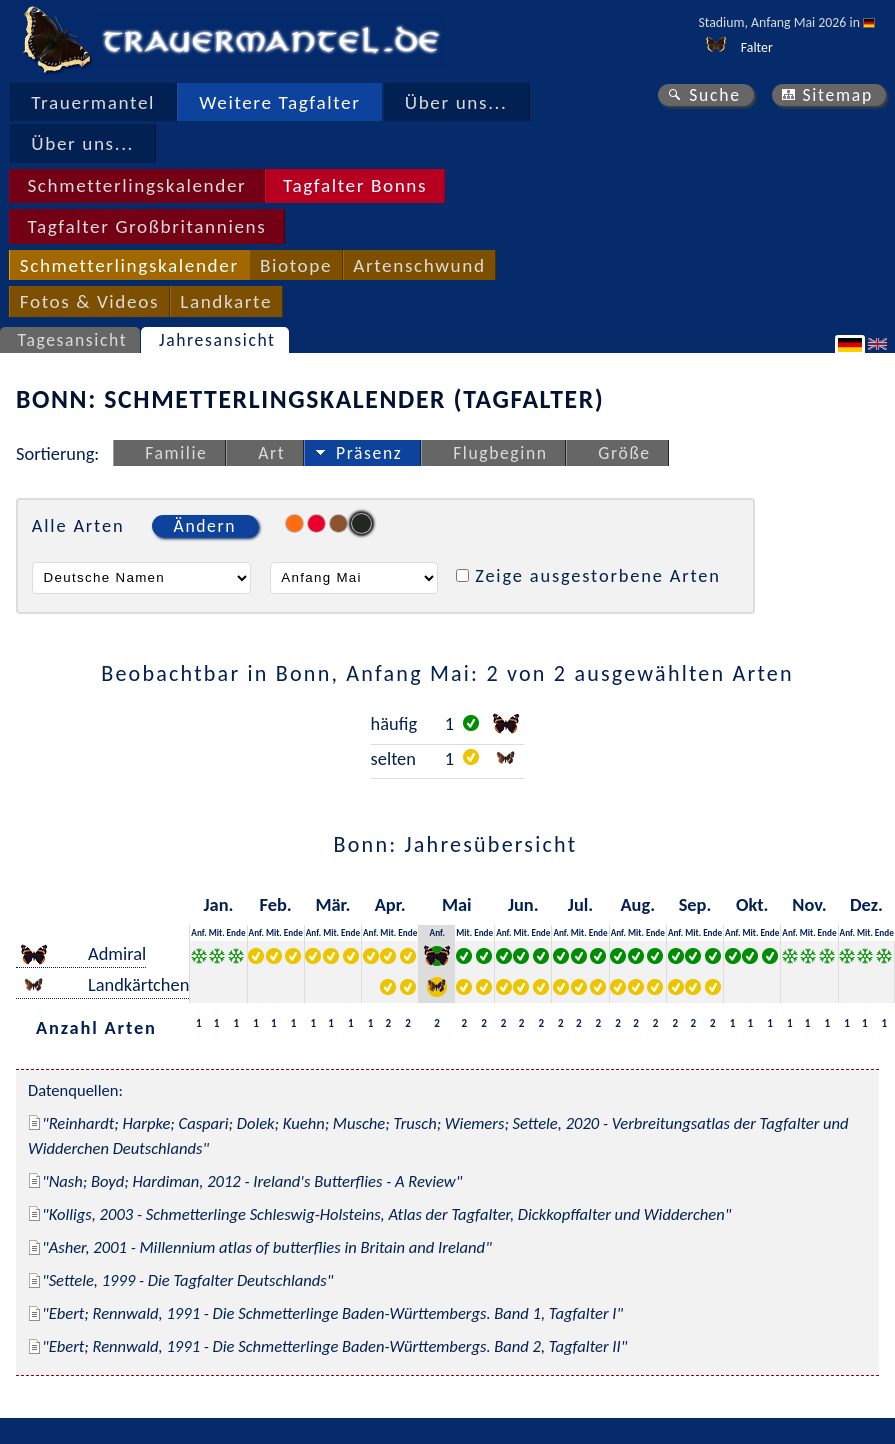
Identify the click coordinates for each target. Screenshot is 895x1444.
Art (271, 453)
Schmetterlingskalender (136, 185)
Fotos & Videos (89, 301)
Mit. (217, 932)
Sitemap (837, 95)
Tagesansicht (73, 340)
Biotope (296, 265)
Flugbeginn (500, 453)
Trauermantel (93, 102)
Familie (176, 453)
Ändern (205, 526)
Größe (624, 453)
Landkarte (226, 301)
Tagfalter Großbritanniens (146, 226)
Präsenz (369, 453)
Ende (236, 932)
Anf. (198, 932)
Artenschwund (419, 265)
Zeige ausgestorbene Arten (598, 575)
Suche (715, 95)
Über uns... (456, 102)
